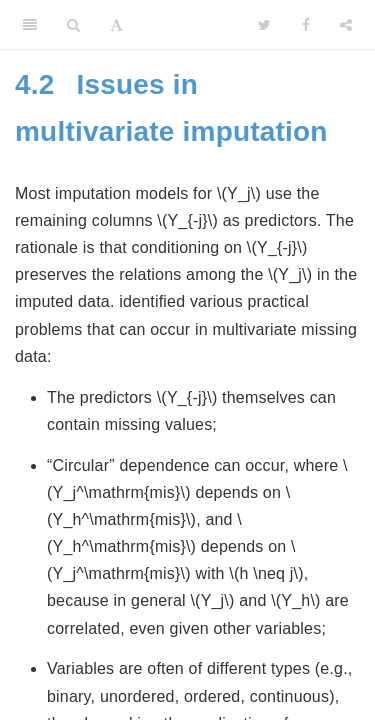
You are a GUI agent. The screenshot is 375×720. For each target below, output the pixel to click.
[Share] (346, 25)
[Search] (73, 25)
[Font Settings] (116, 25)
